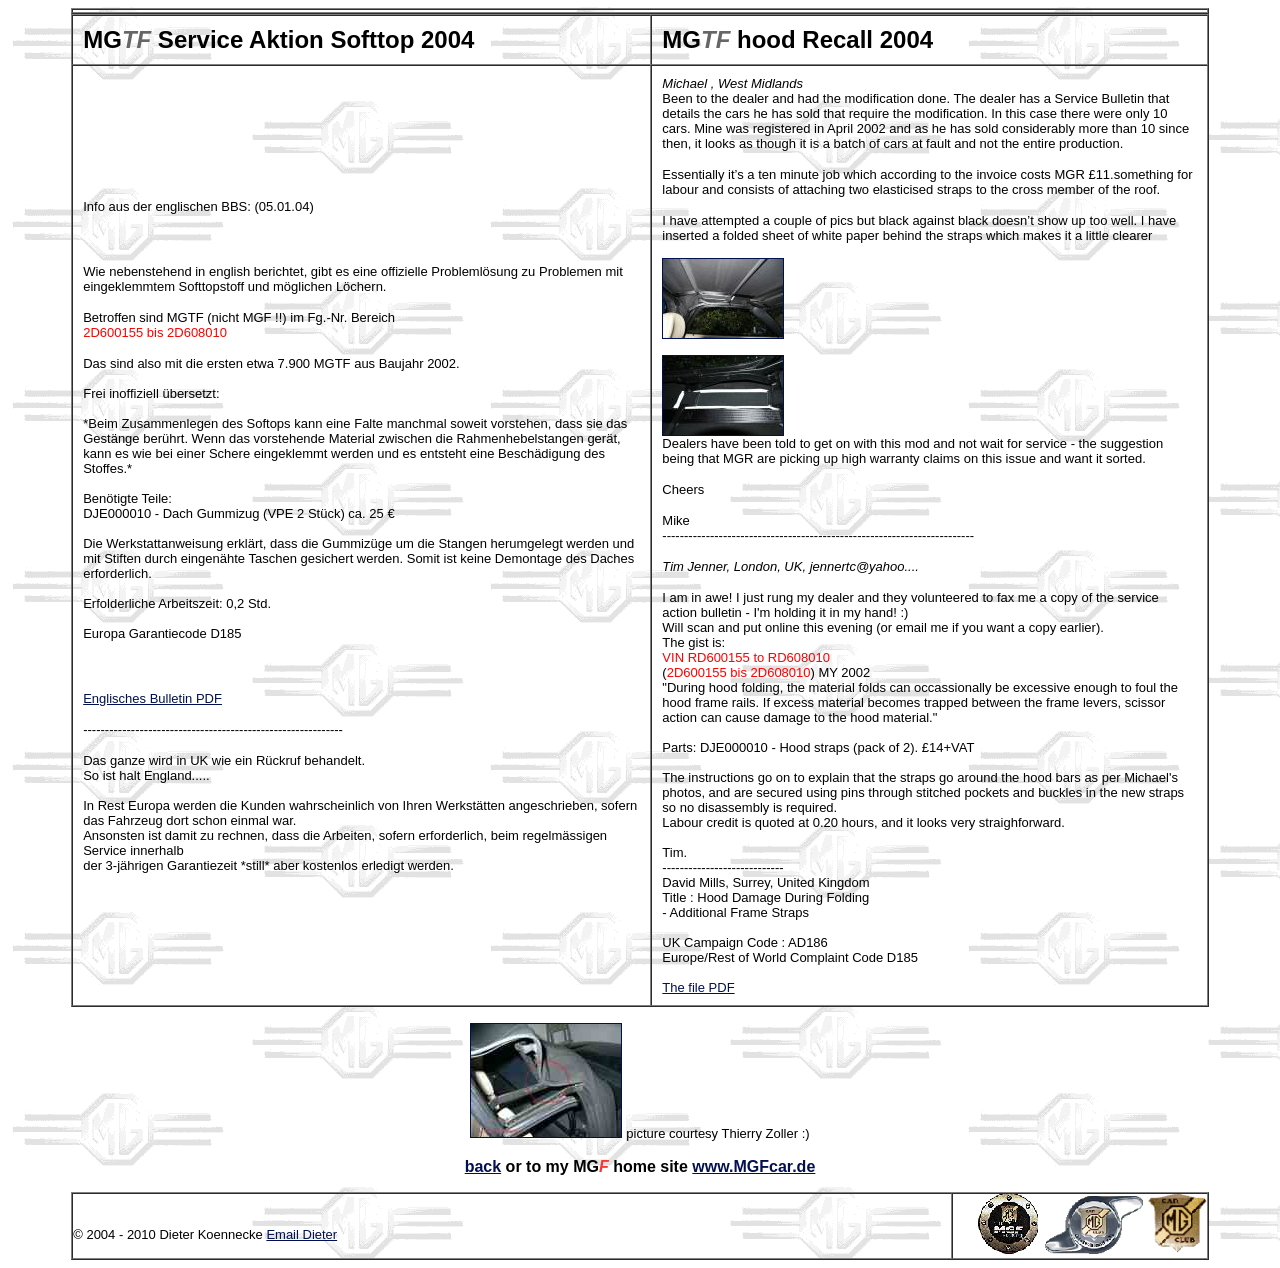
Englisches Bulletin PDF (152, 698)
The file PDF (698, 987)
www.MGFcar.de (753, 1166)
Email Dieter (301, 1234)
